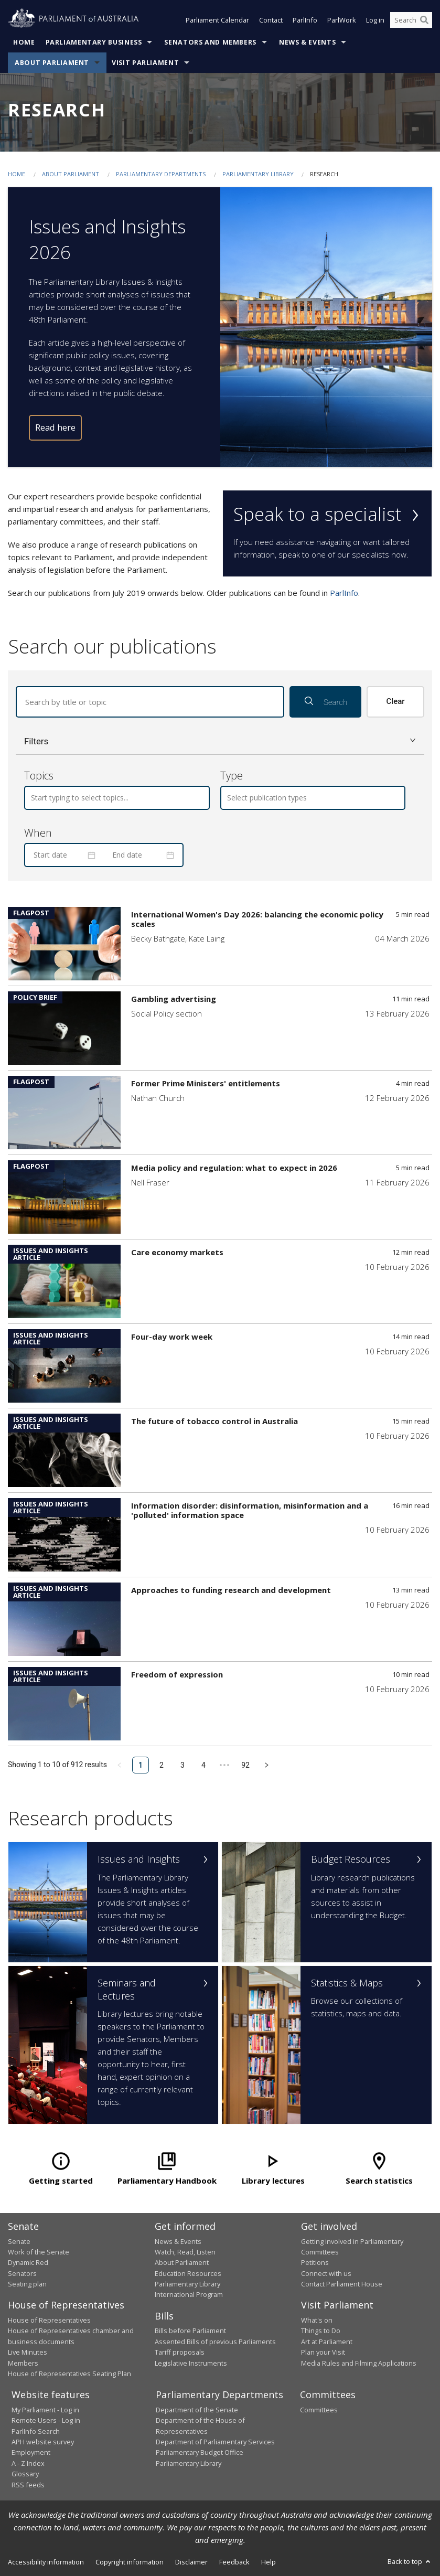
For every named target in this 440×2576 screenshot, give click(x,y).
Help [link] (268, 2562)
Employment (31, 2452)
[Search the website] (411, 20)
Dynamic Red (28, 2262)
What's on (316, 2320)
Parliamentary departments (161, 174)
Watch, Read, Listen (185, 2252)
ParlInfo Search (36, 2431)
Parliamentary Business (94, 42)
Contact (271, 20)
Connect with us (326, 2273)
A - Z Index (28, 2463)
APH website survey (43, 2441)
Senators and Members (210, 42)
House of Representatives (49, 2320)
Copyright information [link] (129, 2562)
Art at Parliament (326, 2341)
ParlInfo (305, 20)
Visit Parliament (145, 62)
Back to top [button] (410, 2561)
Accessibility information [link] (46, 2562)
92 (245, 1765)
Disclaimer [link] (191, 2562)
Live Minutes (27, 2352)
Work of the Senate (38, 2252)
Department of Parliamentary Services (215, 2441)
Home (24, 42)
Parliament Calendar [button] (217, 20)
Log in (375, 20)
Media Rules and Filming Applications (358, 2363)
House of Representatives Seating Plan (69, 2373)
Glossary (25, 2473)
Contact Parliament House (341, 2284)
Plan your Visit (323, 2352)
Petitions (315, 2262)
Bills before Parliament (190, 2330)
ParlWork (341, 20)
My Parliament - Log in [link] (45, 2409)
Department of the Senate (197, 2409)
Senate (19, 2241)
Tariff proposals (180, 2352)
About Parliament (52, 62)
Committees (319, 2409)
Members (23, 2363)
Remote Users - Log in (46, 2420)
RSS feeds (28, 2484)
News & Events (307, 42)
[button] (220, 741)
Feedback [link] (234, 2562)
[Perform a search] (424, 20)
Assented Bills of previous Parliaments (215, 2341)
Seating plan (27, 2284)
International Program (189, 2294)
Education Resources (188, 2273)
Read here (55, 427)
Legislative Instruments (191, 2363)
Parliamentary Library (258, 174)
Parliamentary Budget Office (199, 2452)
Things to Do (320, 2330)
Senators (22, 2273)
